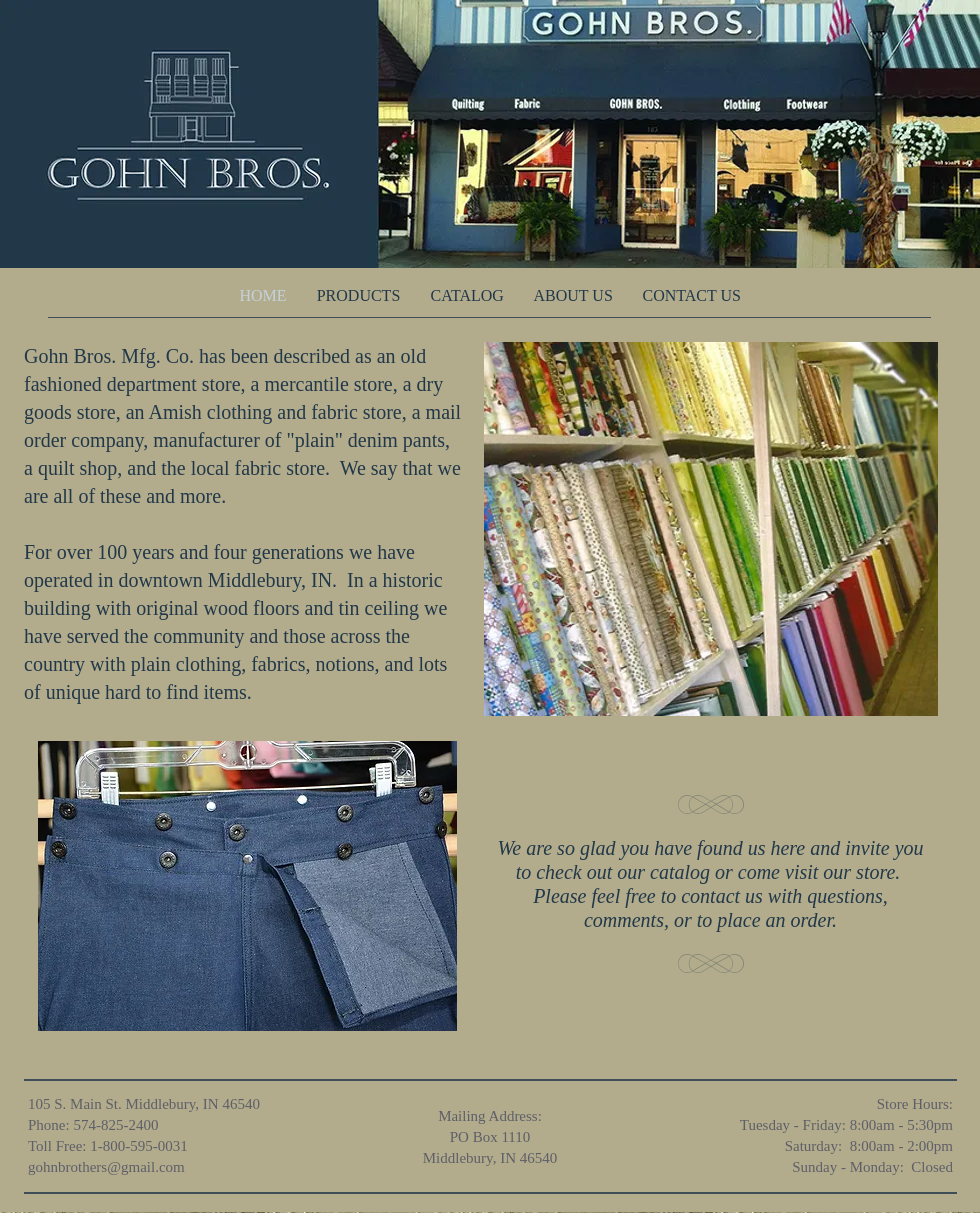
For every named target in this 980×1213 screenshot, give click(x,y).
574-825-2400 (115, 1125)
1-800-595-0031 (139, 1146)
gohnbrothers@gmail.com (106, 1167)
